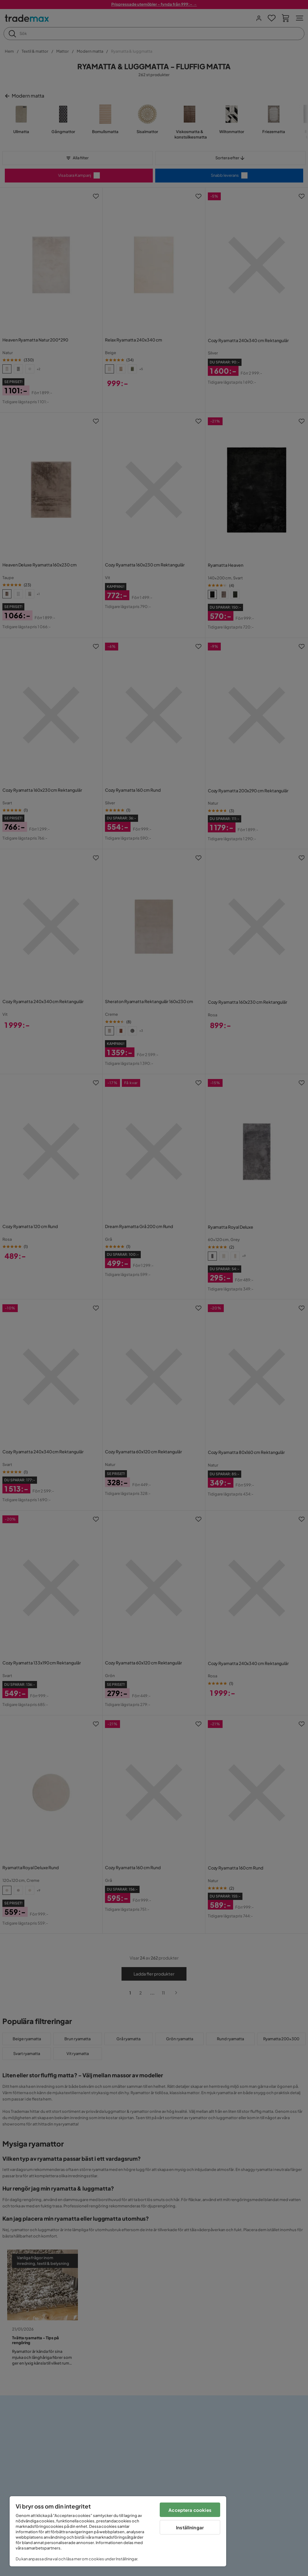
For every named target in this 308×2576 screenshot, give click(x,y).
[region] (118, 2531)
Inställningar (190, 2527)
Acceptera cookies (189, 2510)
